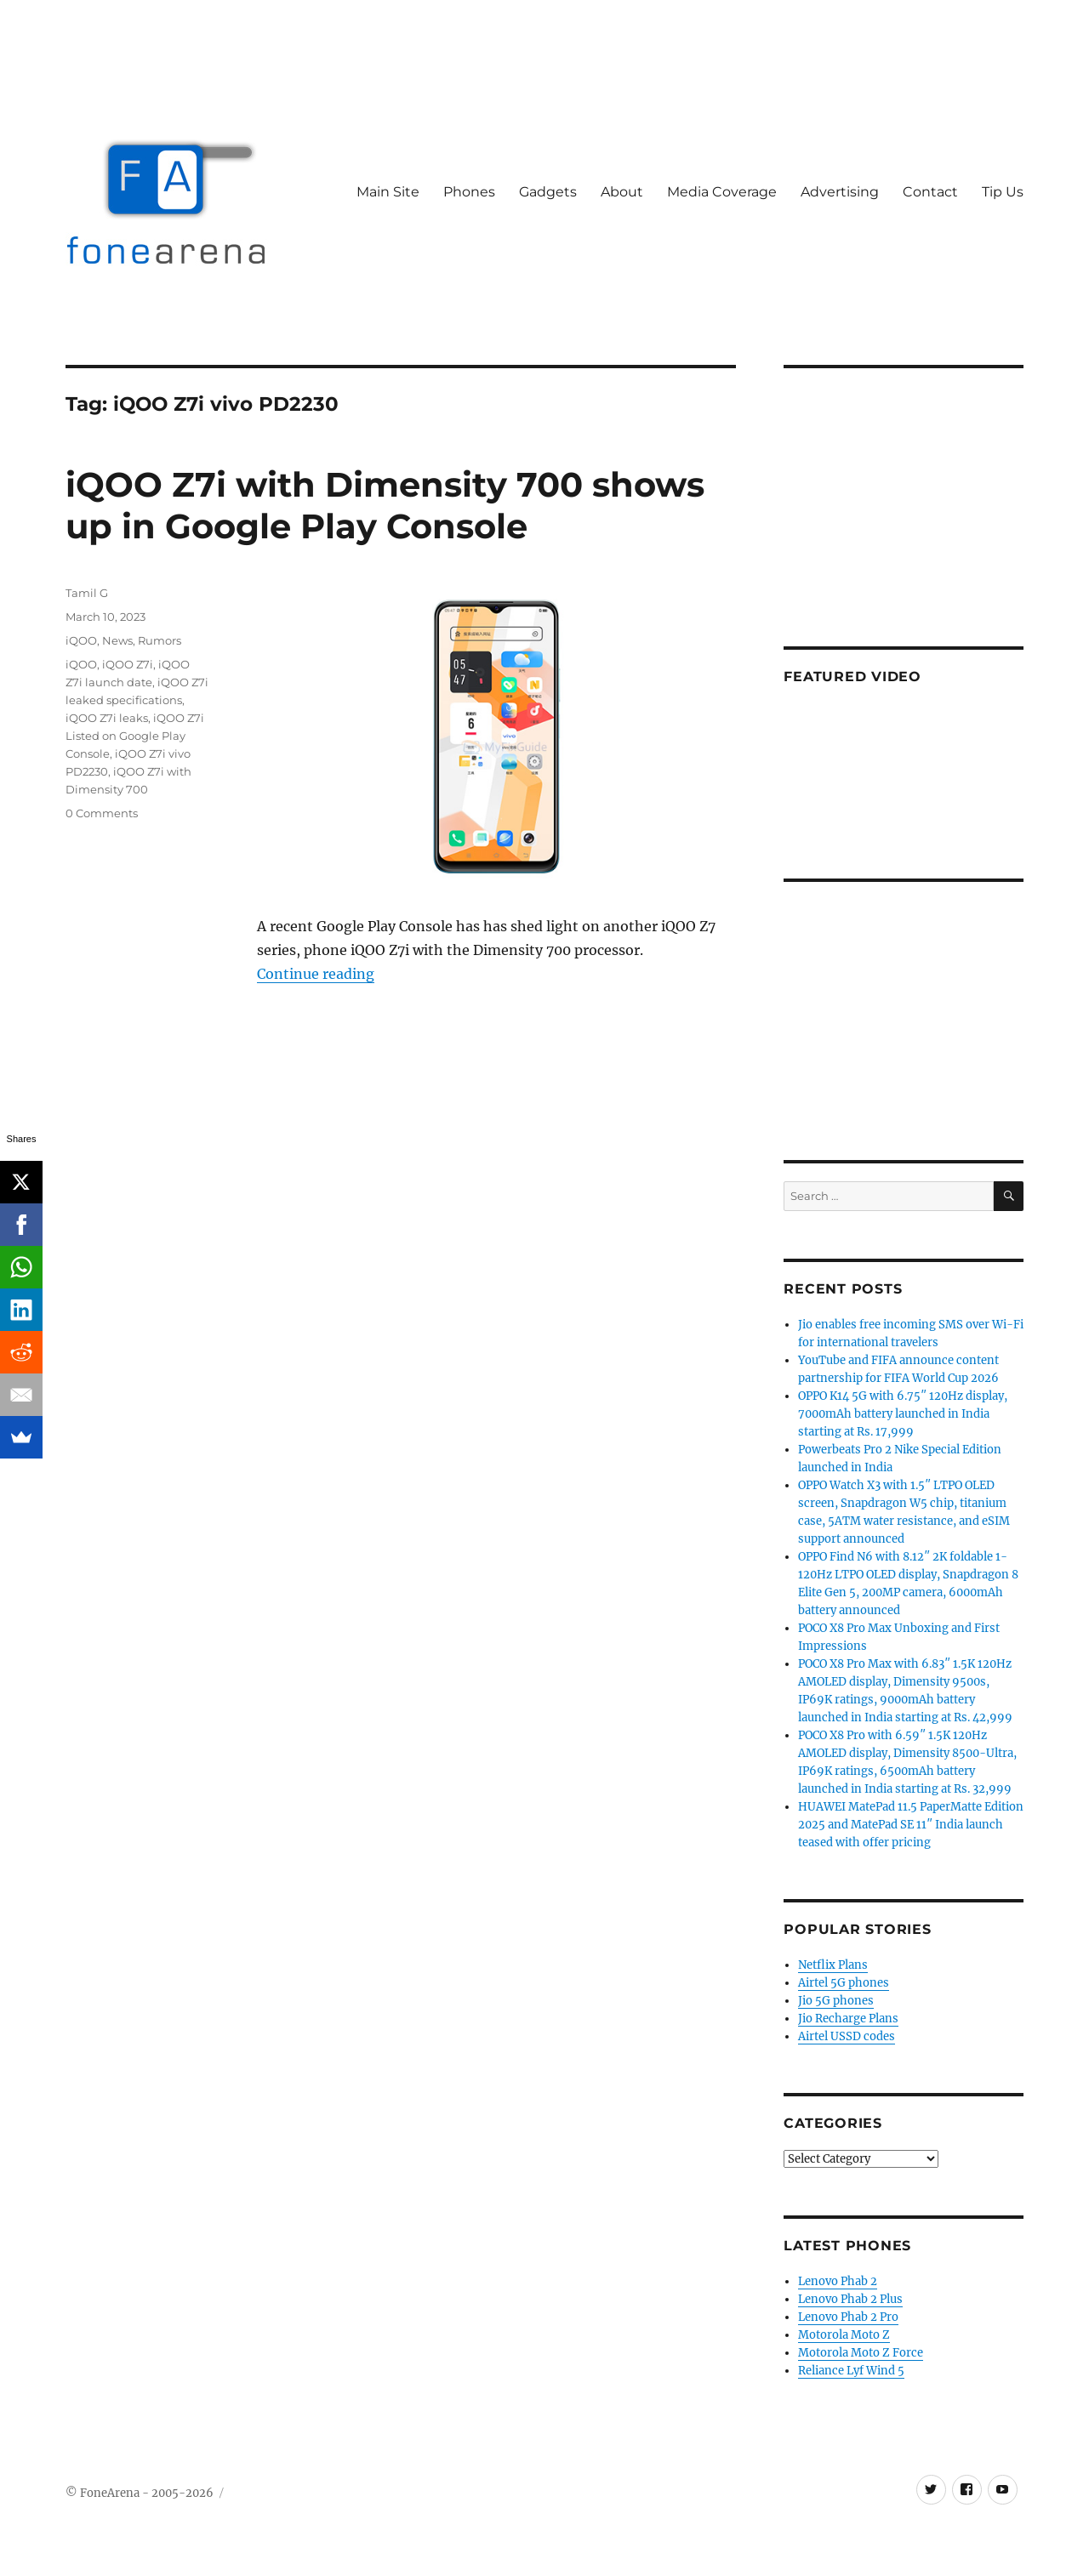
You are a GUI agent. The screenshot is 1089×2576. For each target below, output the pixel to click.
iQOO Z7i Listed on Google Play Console (135, 735)
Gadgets (548, 192)
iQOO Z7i (127, 664)
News (117, 640)
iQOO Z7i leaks (107, 718)
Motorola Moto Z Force (860, 2353)
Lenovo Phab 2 (837, 2281)
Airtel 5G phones (843, 1983)
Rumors (159, 640)
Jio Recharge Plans (848, 2018)
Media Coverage (722, 192)
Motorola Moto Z (844, 2335)
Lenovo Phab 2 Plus (850, 2299)
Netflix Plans (833, 1965)
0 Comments (102, 813)
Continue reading (315, 973)
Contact (930, 192)
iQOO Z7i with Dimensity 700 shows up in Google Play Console (385, 505)
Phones (469, 192)
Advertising (840, 192)
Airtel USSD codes (846, 2036)
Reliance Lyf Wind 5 (851, 2370)
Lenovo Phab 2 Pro (848, 2317)
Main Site (387, 192)
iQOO (81, 640)
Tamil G (87, 593)
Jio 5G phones (836, 2000)
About (622, 192)
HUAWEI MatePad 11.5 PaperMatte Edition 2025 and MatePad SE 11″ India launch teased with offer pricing (910, 1825)
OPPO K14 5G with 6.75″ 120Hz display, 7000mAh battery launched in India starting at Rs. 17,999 (902, 1414)
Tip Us (1002, 192)
